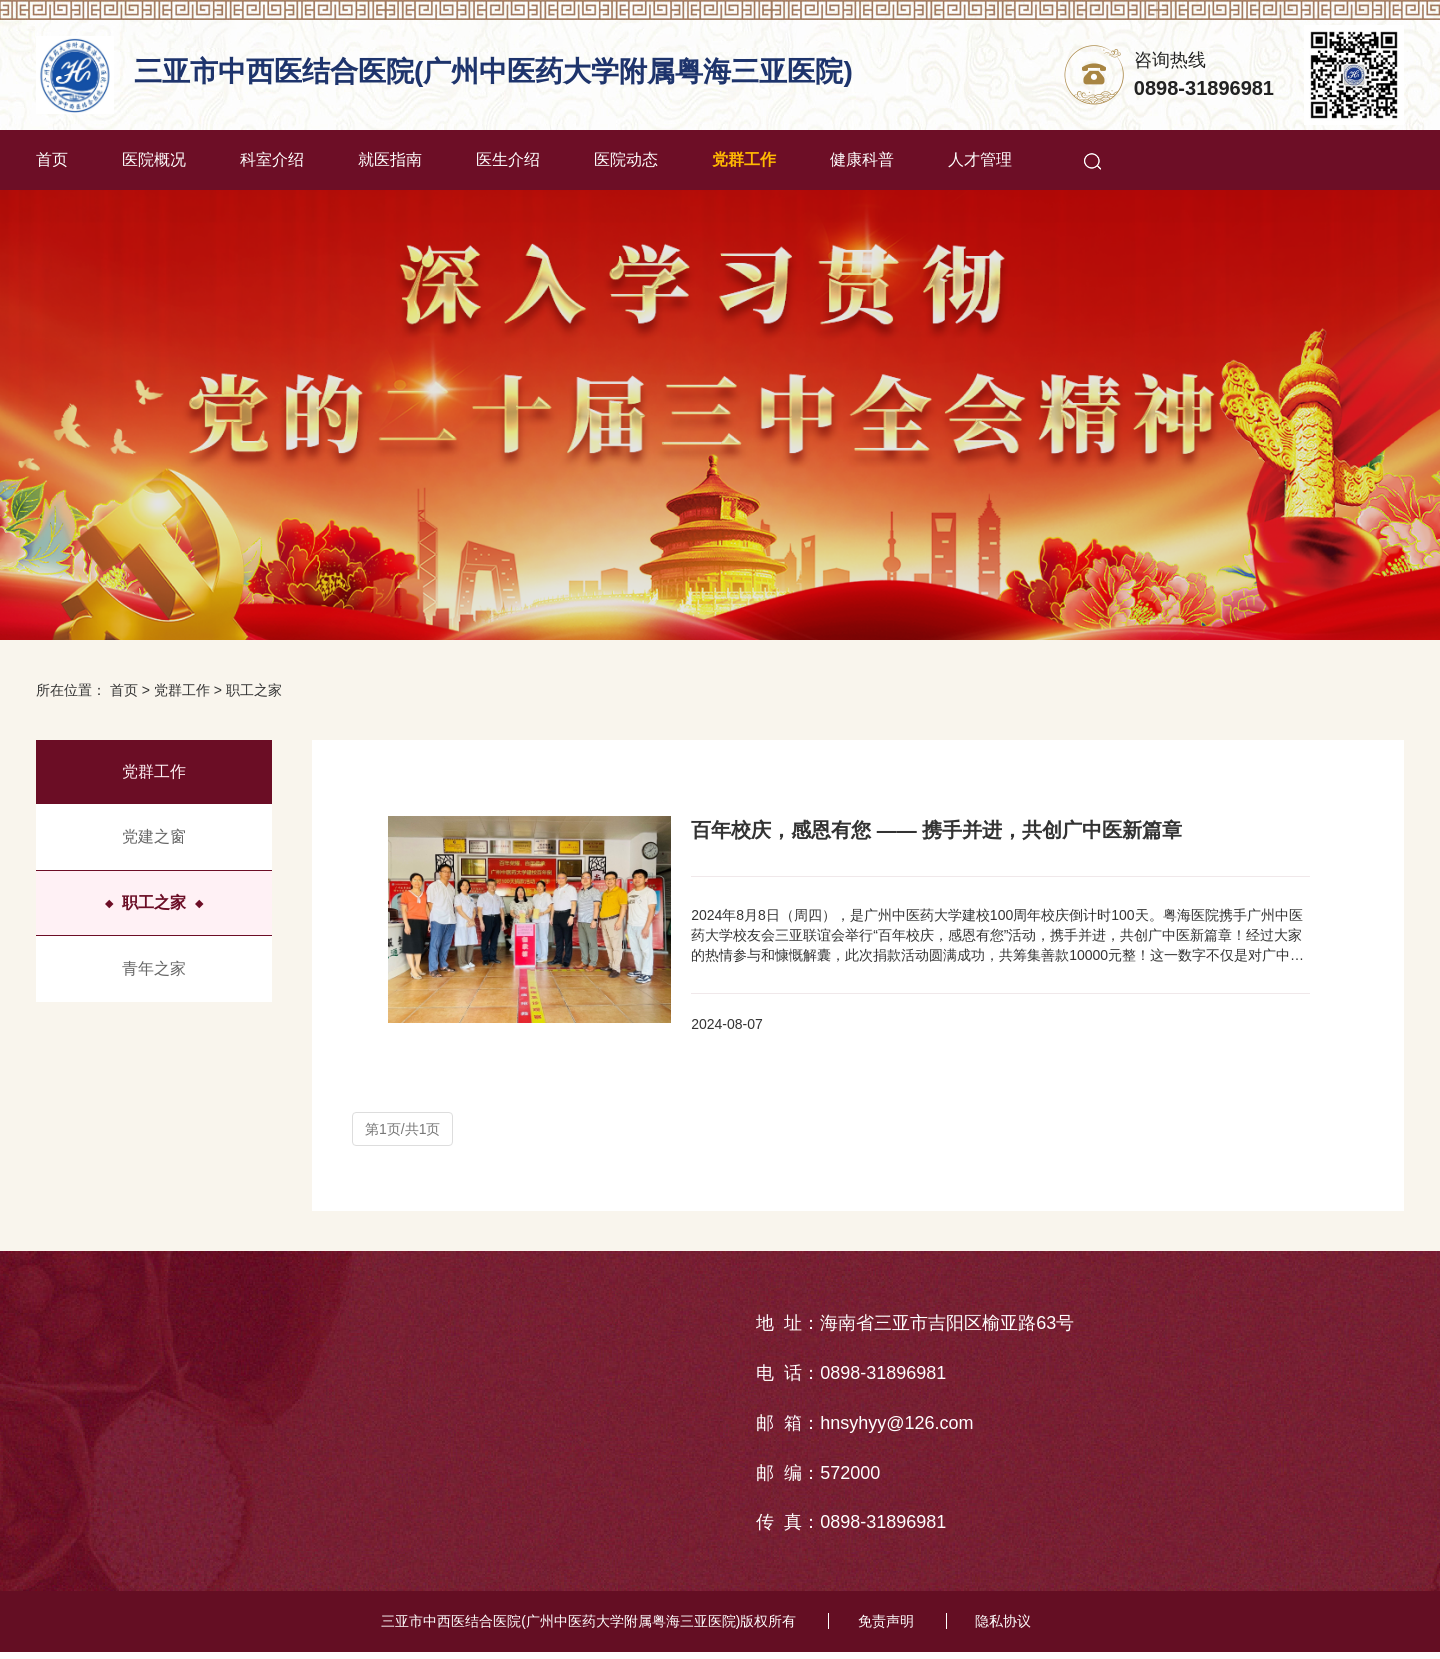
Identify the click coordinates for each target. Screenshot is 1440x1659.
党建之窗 (154, 836)
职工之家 (254, 690)
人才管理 (980, 159)
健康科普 (862, 159)
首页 (52, 159)
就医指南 (390, 159)
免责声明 (885, 1629)
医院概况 (154, 159)
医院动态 (626, 159)
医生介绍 (508, 159)
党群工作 (744, 159)
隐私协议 (1006, 1629)
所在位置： (71, 690)
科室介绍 (272, 159)
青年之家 (154, 968)
